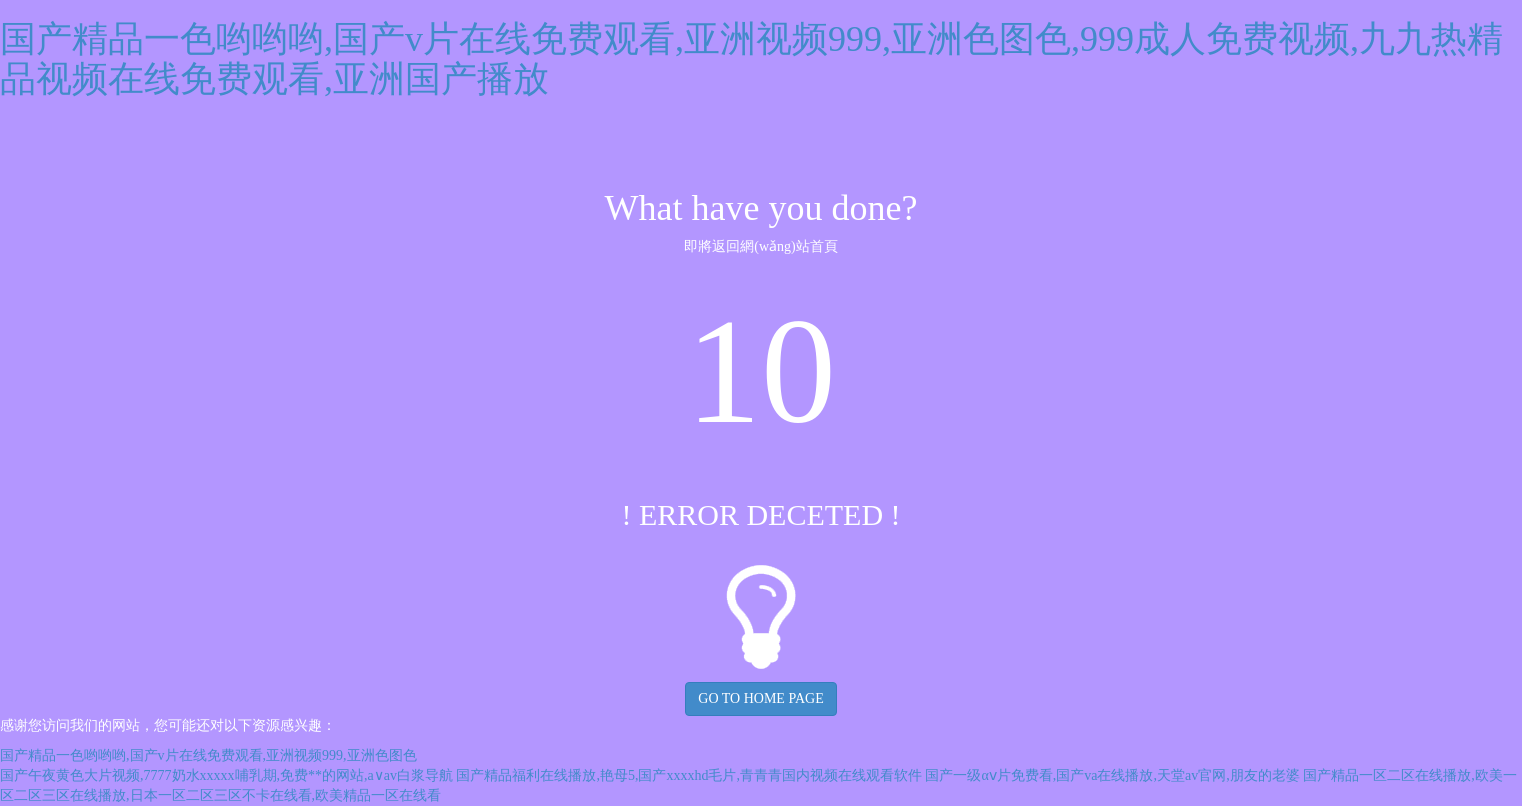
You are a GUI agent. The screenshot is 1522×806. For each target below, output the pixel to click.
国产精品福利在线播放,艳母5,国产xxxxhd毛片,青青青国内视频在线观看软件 (689, 775)
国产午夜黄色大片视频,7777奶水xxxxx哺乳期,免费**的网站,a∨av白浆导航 (226, 775)
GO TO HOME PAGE (760, 698)
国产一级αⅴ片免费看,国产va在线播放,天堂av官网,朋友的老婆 (1112, 775)
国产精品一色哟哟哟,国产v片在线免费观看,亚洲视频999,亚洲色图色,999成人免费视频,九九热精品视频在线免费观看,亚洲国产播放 (751, 59)
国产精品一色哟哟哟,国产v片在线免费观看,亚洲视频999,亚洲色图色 (208, 755)
